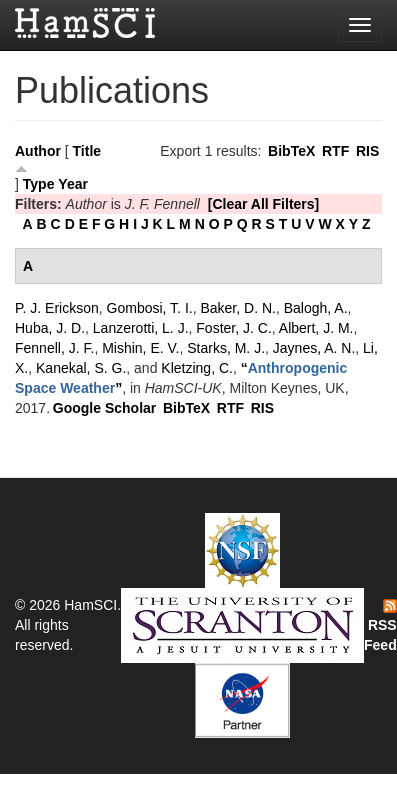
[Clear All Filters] (264, 204)
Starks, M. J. (226, 348)
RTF (335, 151)
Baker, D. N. (237, 308)
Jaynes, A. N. (314, 348)
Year (73, 184)
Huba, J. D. (50, 328)
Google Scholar (104, 408)
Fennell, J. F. (54, 348)
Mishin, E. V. (140, 348)
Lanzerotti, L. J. (141, 328)
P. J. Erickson (57, 308)
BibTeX (291, 151)
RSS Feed (380, 626)
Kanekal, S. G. (81, 368)
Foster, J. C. (233, 328)
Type (39, 184)
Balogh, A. (316, 308)
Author (38, 151)
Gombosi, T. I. (150, 308)
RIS (367, 151)
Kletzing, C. (197, 368)
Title (87, 151)
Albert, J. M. (316, 328)
